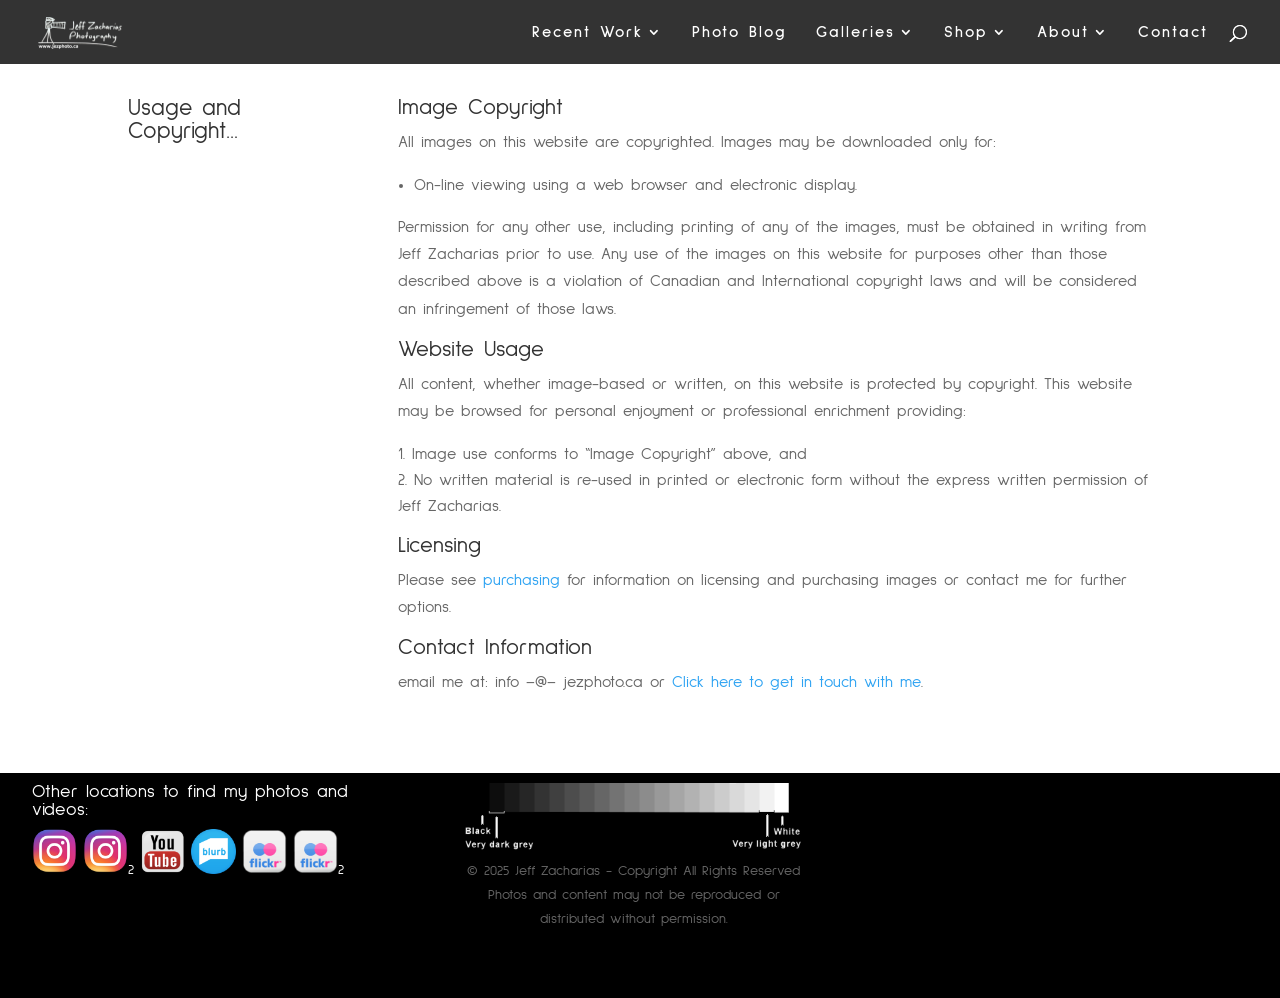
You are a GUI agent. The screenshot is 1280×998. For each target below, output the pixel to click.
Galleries (855, 32)
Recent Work (587, 32)
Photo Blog (739, 32)
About (1063, 32)
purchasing (521, 580)
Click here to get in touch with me (796, 682)
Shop (966, 32)
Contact (1173, 32)
